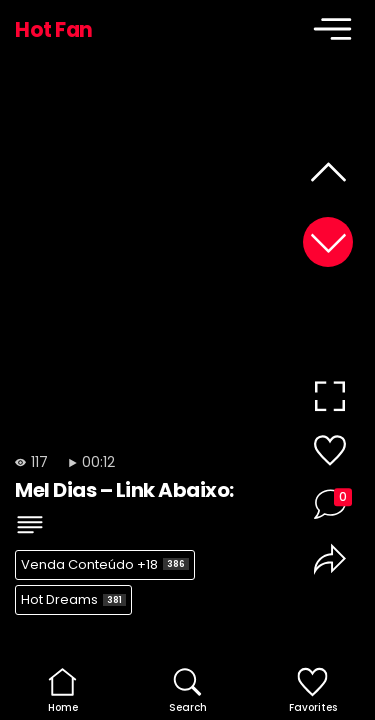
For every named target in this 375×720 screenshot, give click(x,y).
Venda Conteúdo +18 (105, 564)
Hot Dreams (73, 599)
